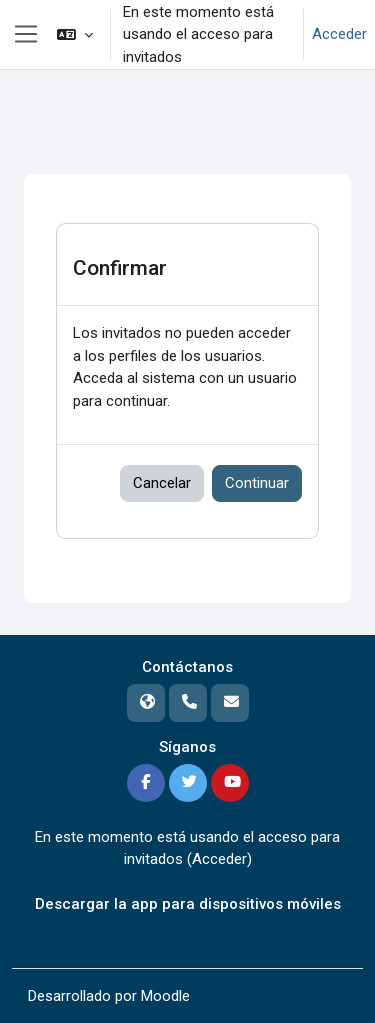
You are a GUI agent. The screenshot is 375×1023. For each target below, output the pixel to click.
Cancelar (162, 483)
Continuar (257, 483)
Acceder (339, 34)
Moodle (165, 996)
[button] (75, 34)
